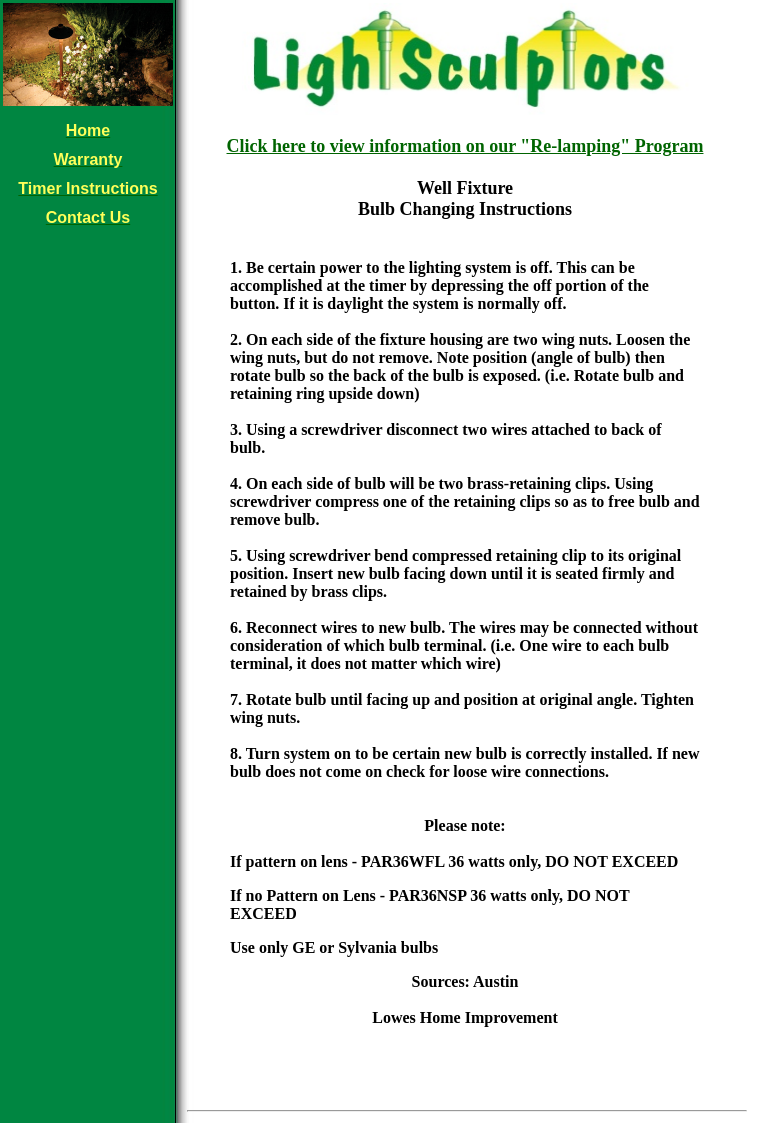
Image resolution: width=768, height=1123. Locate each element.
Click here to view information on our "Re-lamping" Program (465, 146)
